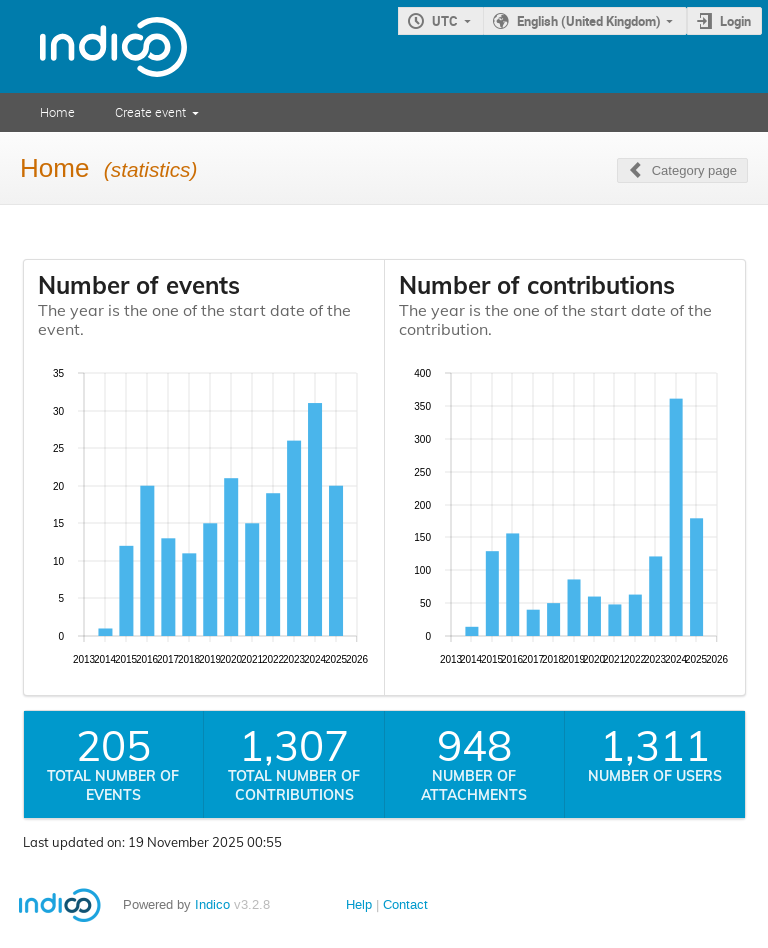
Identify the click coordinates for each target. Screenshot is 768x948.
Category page (694, 170)
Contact (405, 904)
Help (359, 904)
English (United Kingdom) (589, 21)
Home (57, 112)
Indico (212, 904)
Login (735, 21)
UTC (445, 21)
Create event (150, 112)
